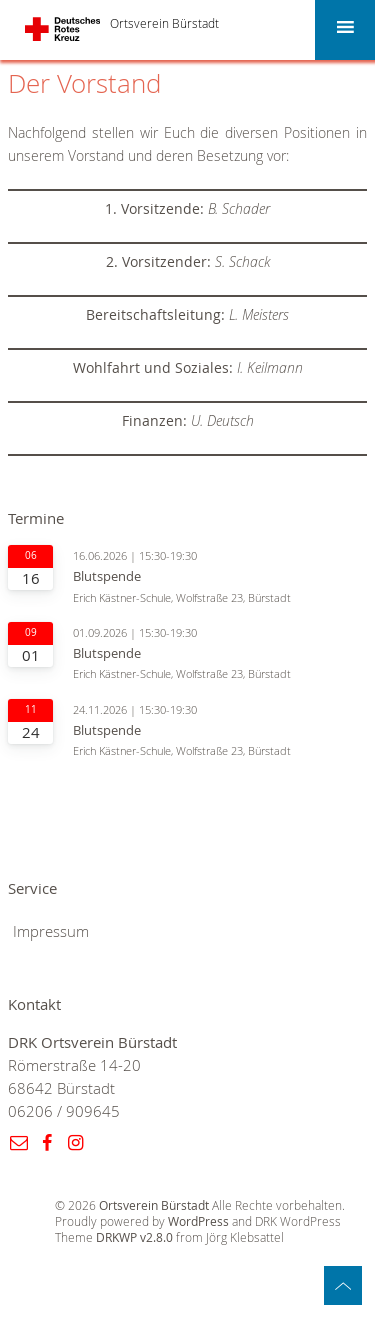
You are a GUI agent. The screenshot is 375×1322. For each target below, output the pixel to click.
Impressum (51, 931)
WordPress (198, 1221)
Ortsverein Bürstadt (164, 23)
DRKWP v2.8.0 (134, 1237)
